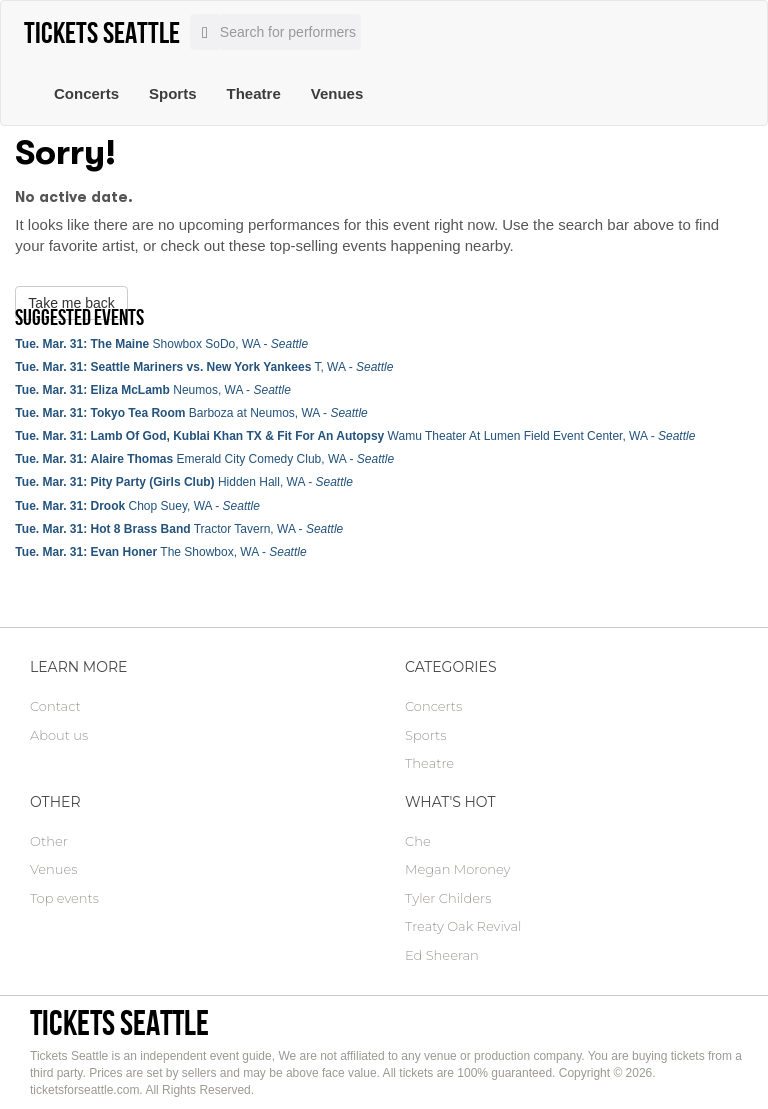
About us (59, 735)
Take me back (71, 303)
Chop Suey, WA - (137, 506)
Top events (64, 898)
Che (418, 841)
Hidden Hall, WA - (183, 482)
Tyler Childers (448, 898)
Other (49, 841)
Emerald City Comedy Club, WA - (204, 459)
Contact (55, 706)
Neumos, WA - (152, 390)
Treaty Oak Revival (463, 926)
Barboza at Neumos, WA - (191, 413)
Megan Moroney (457, 869)
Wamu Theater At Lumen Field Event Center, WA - (355, 436)
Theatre (254, 93)
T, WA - (204, 367)
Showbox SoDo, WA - (161, 344)
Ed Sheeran (442, 955)
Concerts (86, 93)
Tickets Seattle (119, 1022)
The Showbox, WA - (160, 552)
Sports (173, 93)
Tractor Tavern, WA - (179, 529)
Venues (337, 93)
